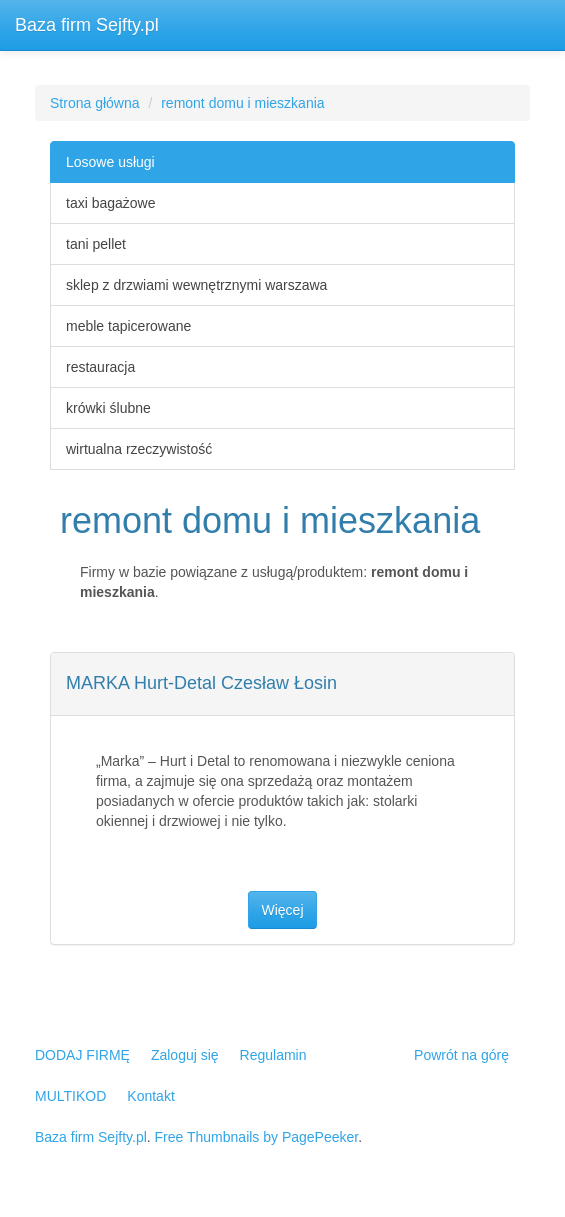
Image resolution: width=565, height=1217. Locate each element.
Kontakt (150, 1096)
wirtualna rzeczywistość (139, 449)
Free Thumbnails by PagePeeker (257, 1137)
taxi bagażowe (111, 203)
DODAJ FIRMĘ (82, 1055)
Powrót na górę (461, 1055)
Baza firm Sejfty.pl (87, 25)
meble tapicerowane (128, 326)
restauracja (100, 367)
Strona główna (95, 103)
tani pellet (96, 244)
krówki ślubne (108, 408)
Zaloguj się (185, 1055)
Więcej (282, 910)
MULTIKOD (70, 1096)
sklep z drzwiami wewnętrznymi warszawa (196, 285)
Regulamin (273, 1055)
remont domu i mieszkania (242, 103)
